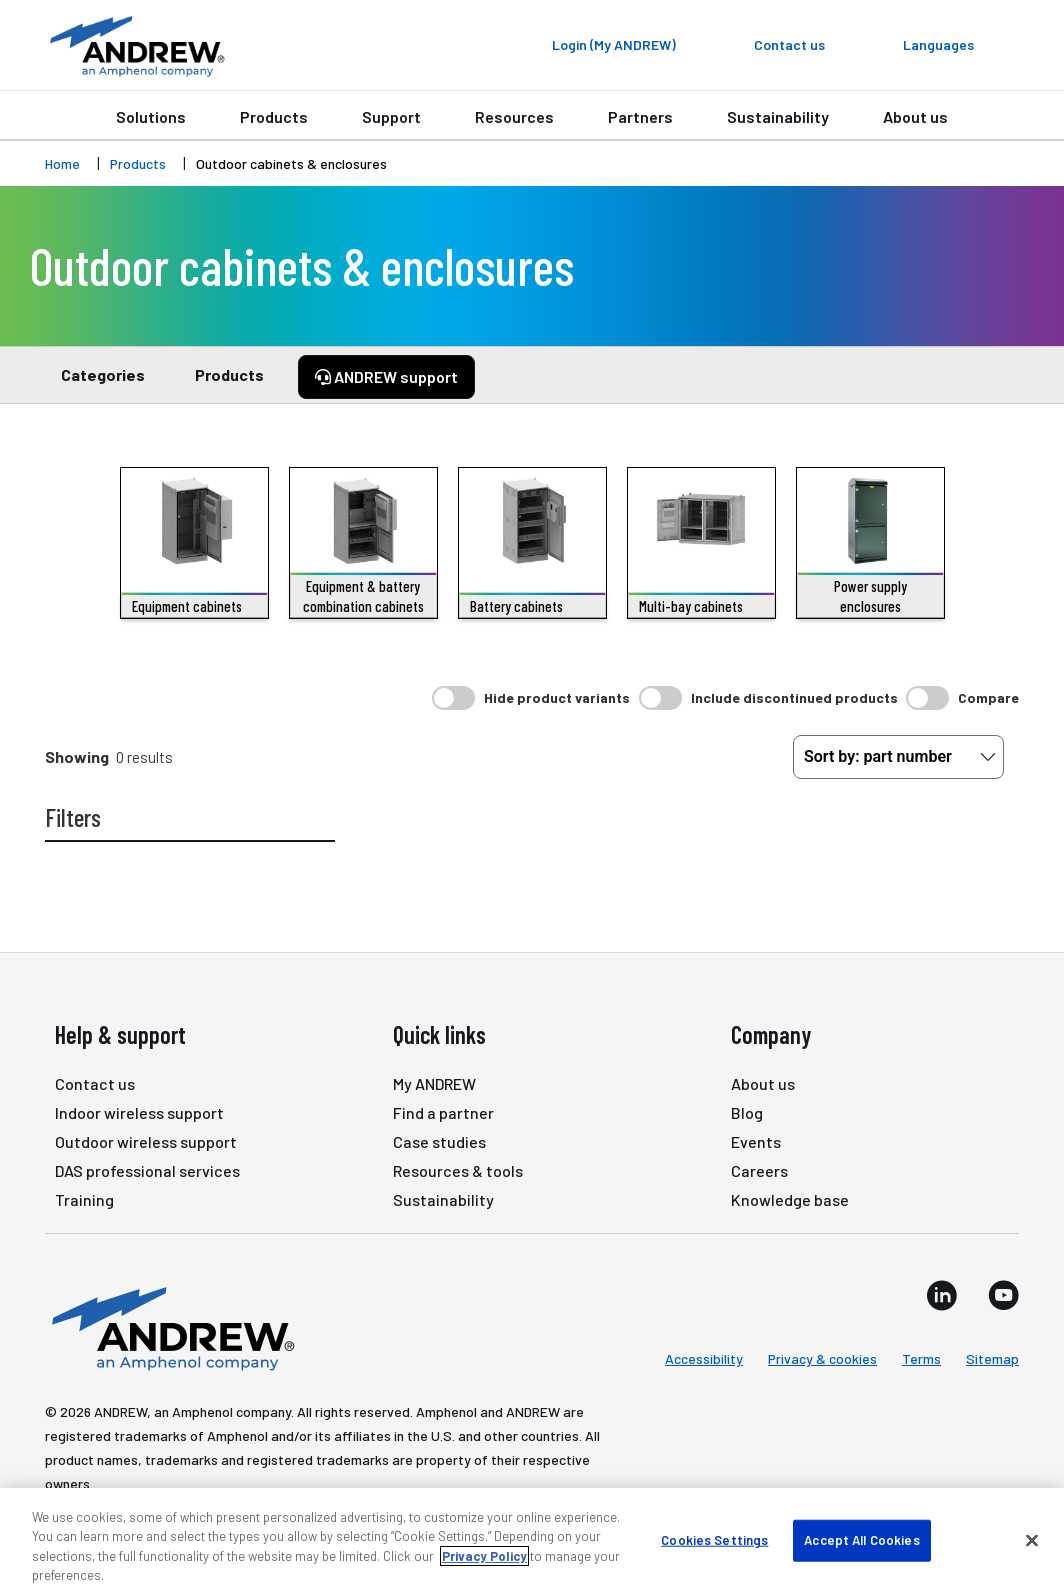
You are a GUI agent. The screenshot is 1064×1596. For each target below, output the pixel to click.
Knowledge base (790, 1199)
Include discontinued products (794, 697)
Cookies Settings (714, 1540)
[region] (532, 1542)
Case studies (439, 1141)
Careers (759, 1170)
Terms (921, 1358)
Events (756, 1141)
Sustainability (778, 116)
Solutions (151, 116)
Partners (640, 116)
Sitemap (992, 1358)
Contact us (95, 1083)
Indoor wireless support (139, 1112)
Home (62, 163)
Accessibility (704, 1358)
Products (274, 116)
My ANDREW (434, 1083)
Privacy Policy (484, 1556)
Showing (77, 756)
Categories (103, 384)
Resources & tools (458, 1170)
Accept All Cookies (861, 1540)
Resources (514, 116)
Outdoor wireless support (146, 1141)
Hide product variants (557, 697)
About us (915, 116)
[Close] (1032, 1540)
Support (391, 116)
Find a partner (443, 1112)
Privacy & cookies (822, 1358)
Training (84, 1199)
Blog (747, 1112)
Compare (988, 697)
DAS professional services (147, 1170)
